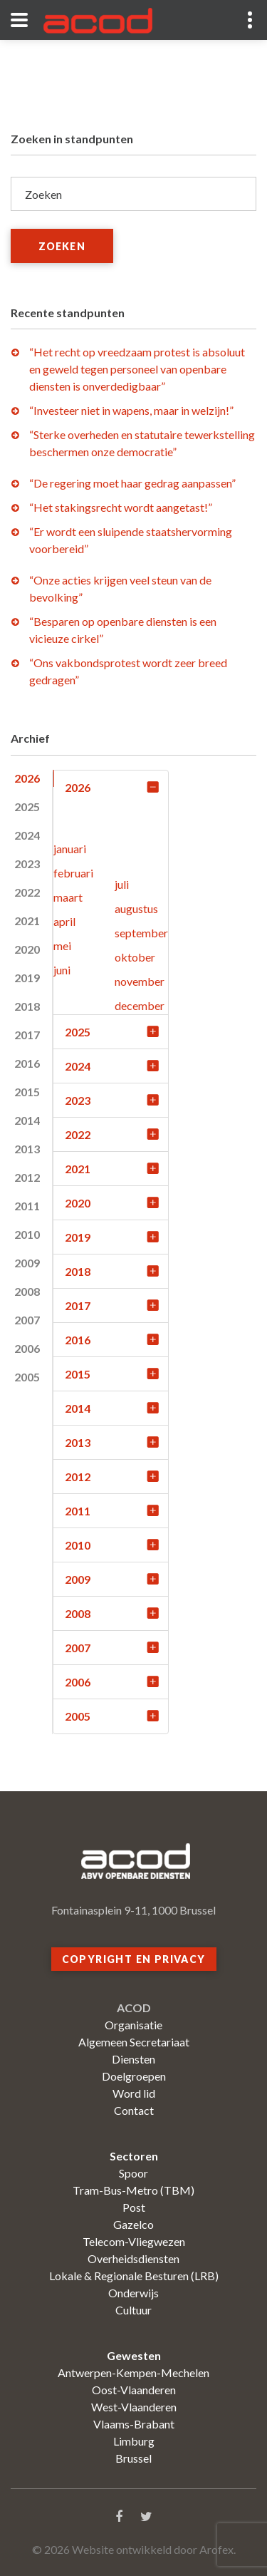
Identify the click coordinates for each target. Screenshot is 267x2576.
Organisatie (133, 2024)
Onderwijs (133, 2292)
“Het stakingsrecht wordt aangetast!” (120, 507)
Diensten (133, 2059)
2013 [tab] (27, 1148)
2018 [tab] (27, 1006)
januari (69, 848)
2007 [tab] (27, 1319)
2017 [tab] (27, 1034)
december (139, 1005)
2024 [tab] (27, 835)
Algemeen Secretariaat (133, 2042)
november (139, 981)
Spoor (133, 2173)
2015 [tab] (27, 1091)
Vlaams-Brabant (133, 2424)
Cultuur (133, 2310)
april (64, 921)
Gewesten (134, 2355)
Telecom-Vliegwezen (134, 2241)
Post (133, 2207)
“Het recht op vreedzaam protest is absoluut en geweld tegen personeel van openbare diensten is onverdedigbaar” (137, 369)
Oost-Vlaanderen (134, 2389)
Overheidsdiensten (133, 2258)
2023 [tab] (27, 863)
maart (68, 897)
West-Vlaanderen (134, 2406)
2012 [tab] (27, 1177)
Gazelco (133, 2224)
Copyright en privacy (134, 1959)
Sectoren (134, 2156)
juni (61, 970)
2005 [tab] (27, 1377)
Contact (134, 2110)
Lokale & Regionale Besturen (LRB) (134, 2275)
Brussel (133, 2458)
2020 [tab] (27, 949)
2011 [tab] (27, 1205)
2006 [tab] (27, 1348)
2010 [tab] (27, 1234)
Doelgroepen (134, 2076)
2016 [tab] (27, 1063)
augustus (136, 908)
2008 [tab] (27, 1291)
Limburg (134, 2441)
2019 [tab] (27, 977)
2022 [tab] (27, 892)
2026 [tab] (27, 778)
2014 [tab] (27, 1120)
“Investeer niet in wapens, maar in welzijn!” (131, 410)
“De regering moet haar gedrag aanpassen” (132, 483)
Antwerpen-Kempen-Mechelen (133, 2372)
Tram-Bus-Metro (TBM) (133, 2190)
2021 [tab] (27, 920)
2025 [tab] (27, 806)
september (141, 932)
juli (122, 884)
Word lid (133, 2093)
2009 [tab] (27, 1262)
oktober (135, 957)
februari (73, 873)
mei (62, 945)
